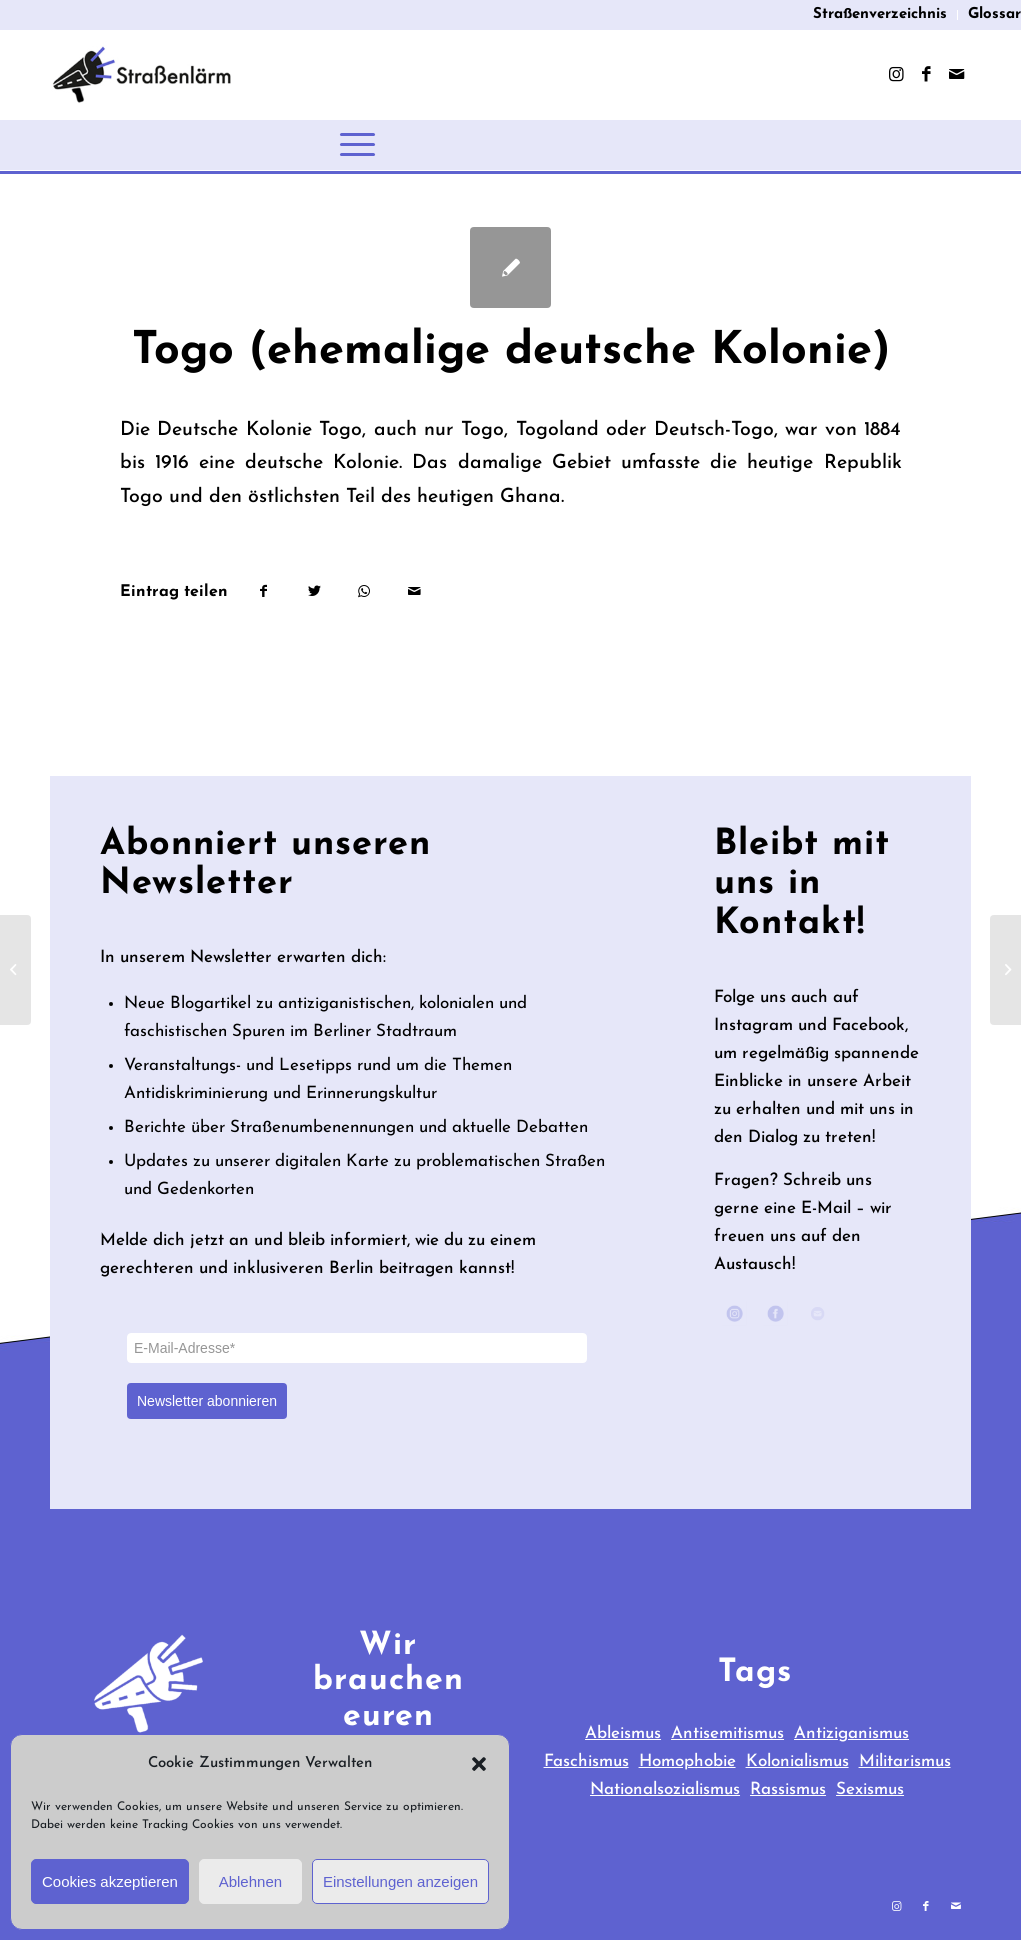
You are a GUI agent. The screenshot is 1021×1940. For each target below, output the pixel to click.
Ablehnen (250, 1881)
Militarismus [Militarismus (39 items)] (905, 1761)
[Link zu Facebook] (926, 75)
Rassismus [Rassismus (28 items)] (788, 1789)
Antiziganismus (851, 1733)
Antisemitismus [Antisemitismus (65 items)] (727, 1733)
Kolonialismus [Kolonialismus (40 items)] (797, 1761)
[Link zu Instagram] (896, 75)
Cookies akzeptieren (110, 1881)
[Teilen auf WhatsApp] (364, 592)
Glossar (994, 14)
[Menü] (357, 145)
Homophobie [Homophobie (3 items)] (687, 1761)
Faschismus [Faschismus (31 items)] (586, 1761)
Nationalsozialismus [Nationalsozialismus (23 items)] (665, 1789)
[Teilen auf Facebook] (264, 592)
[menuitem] (880, 15)
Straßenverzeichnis (880, 14)
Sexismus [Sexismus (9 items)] (870, 1789)
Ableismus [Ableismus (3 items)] (623, 1733)
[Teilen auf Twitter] (314, 592)
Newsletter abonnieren (207, 1401)
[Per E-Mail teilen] (414, 592)
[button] (479, 1764)
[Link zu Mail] (956, 75)
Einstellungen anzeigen (400, 1881)
